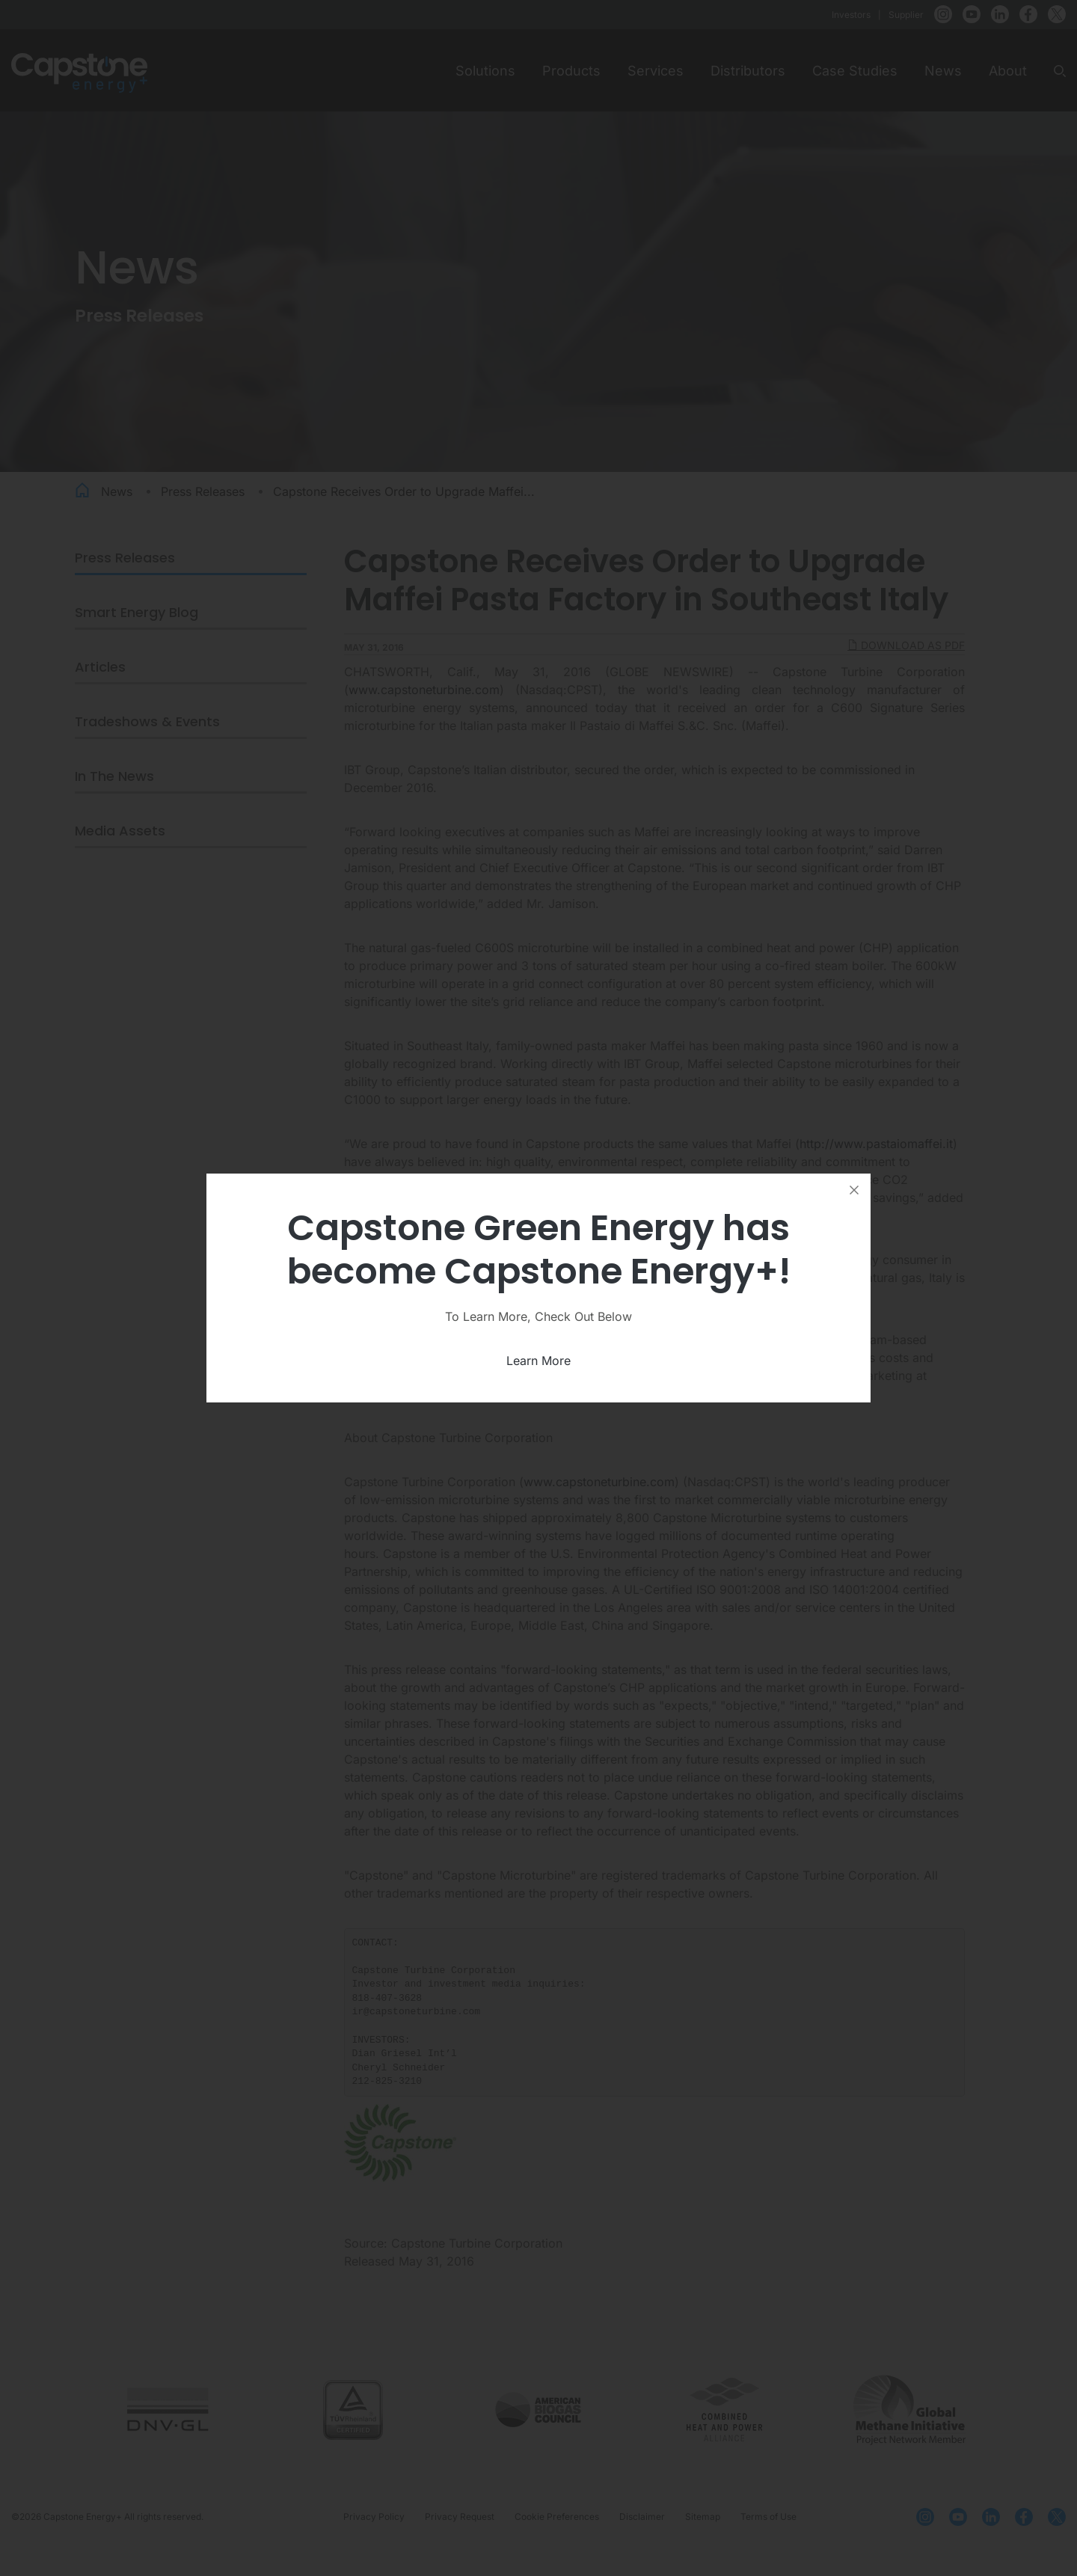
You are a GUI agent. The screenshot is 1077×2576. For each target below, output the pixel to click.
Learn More (538, 1360)
